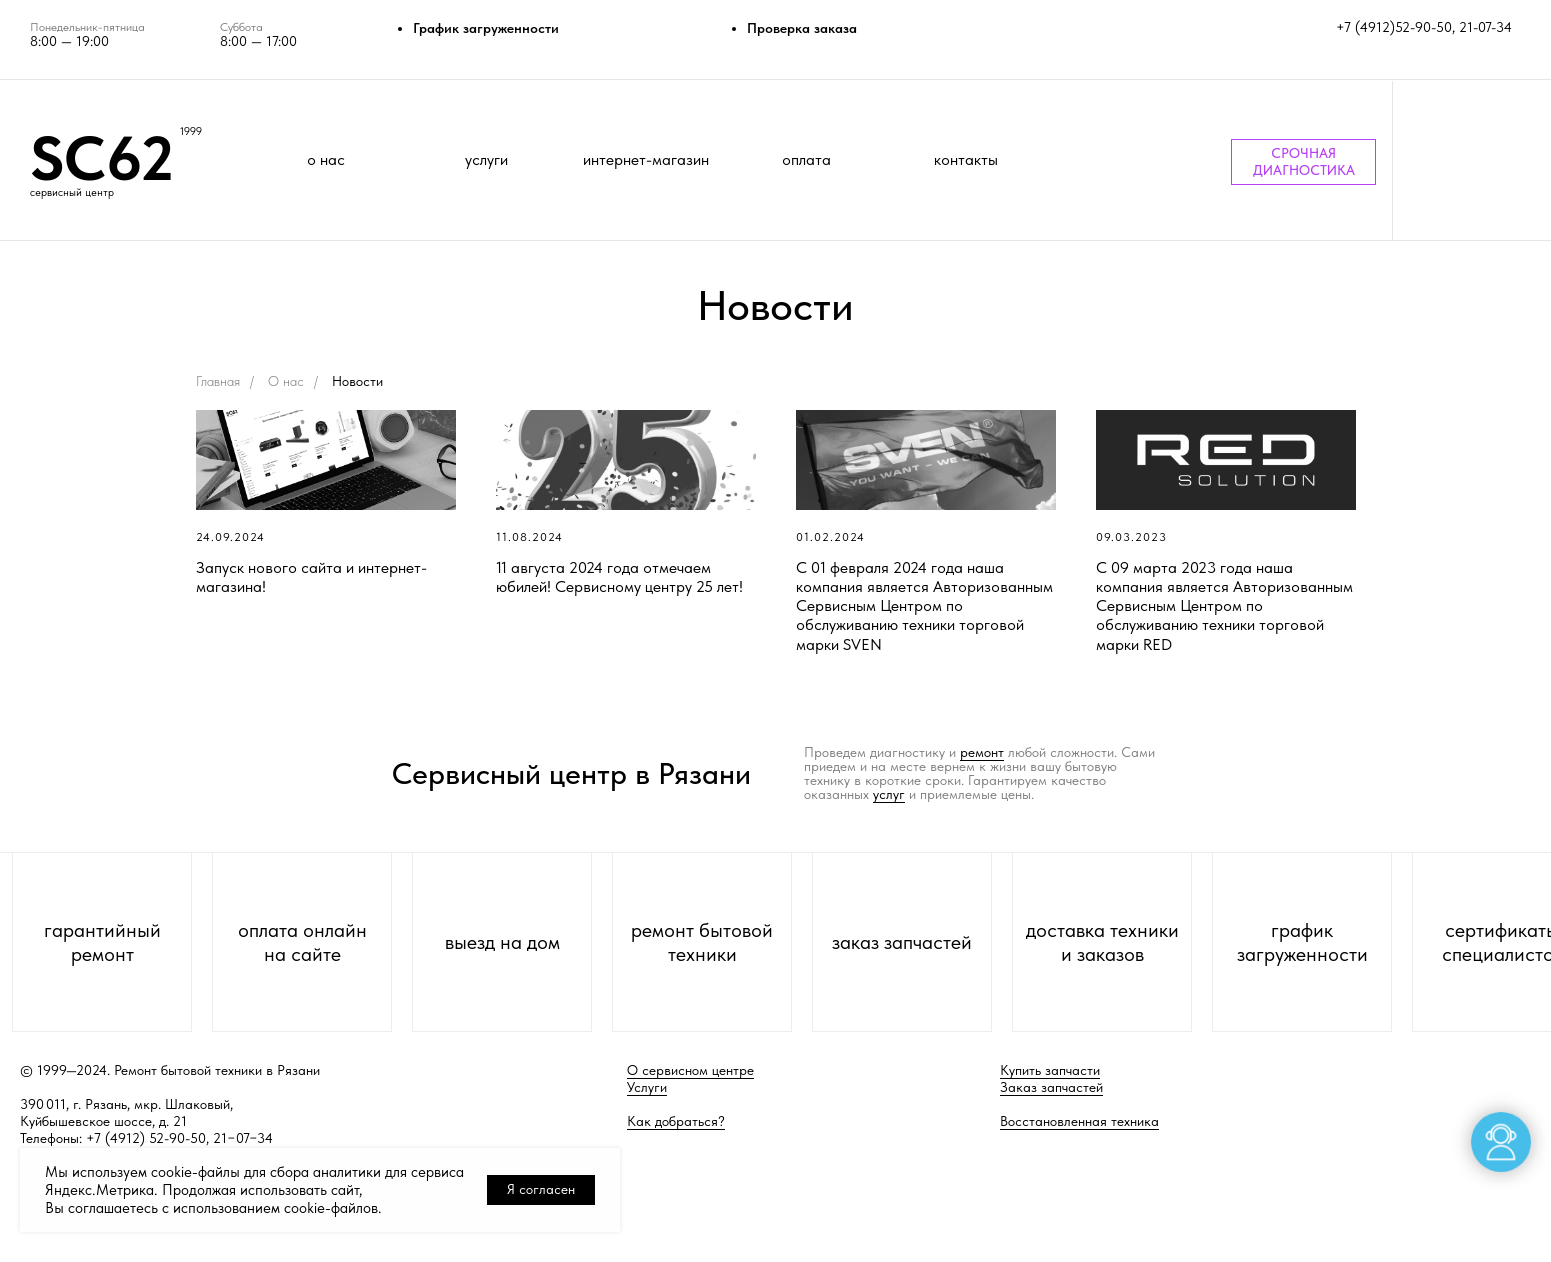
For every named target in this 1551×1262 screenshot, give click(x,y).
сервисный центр (72, 192)
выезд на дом (502, 942)
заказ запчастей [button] (902, 942)
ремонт (982, 752)
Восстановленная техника (1079, 1121)
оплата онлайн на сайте (302, 942)
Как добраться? (676, 1121)
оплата (806, 159)
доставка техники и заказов (1102, 942)
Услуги (647, 1087)
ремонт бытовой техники (702, 942)
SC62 (102, 158)
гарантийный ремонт (102, 942)
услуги (486, 159)
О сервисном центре (690, 1070)
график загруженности (1302, 942)
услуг (889, 794)
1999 (191, 131)
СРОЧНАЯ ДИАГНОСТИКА (1304, 161)
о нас (326, 159)
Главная (218, 381)
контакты (966, 159)
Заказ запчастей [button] (1051, 1087)
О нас (286, 381)
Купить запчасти (1050, 1070)
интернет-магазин (646, 159)
